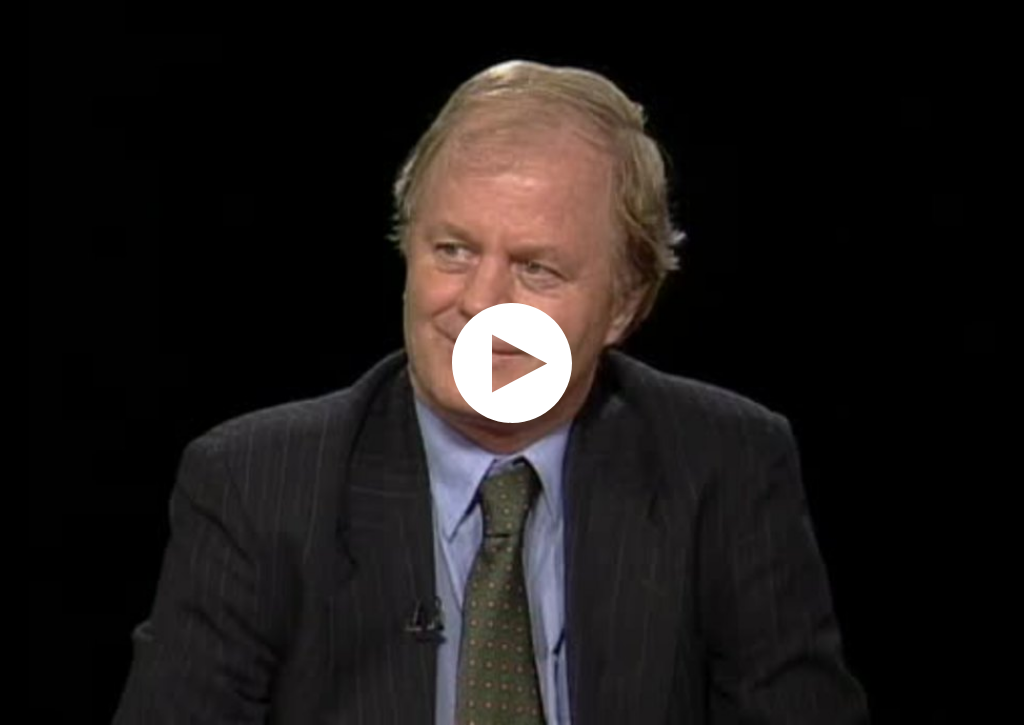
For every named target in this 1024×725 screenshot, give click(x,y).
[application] (512, 362)
